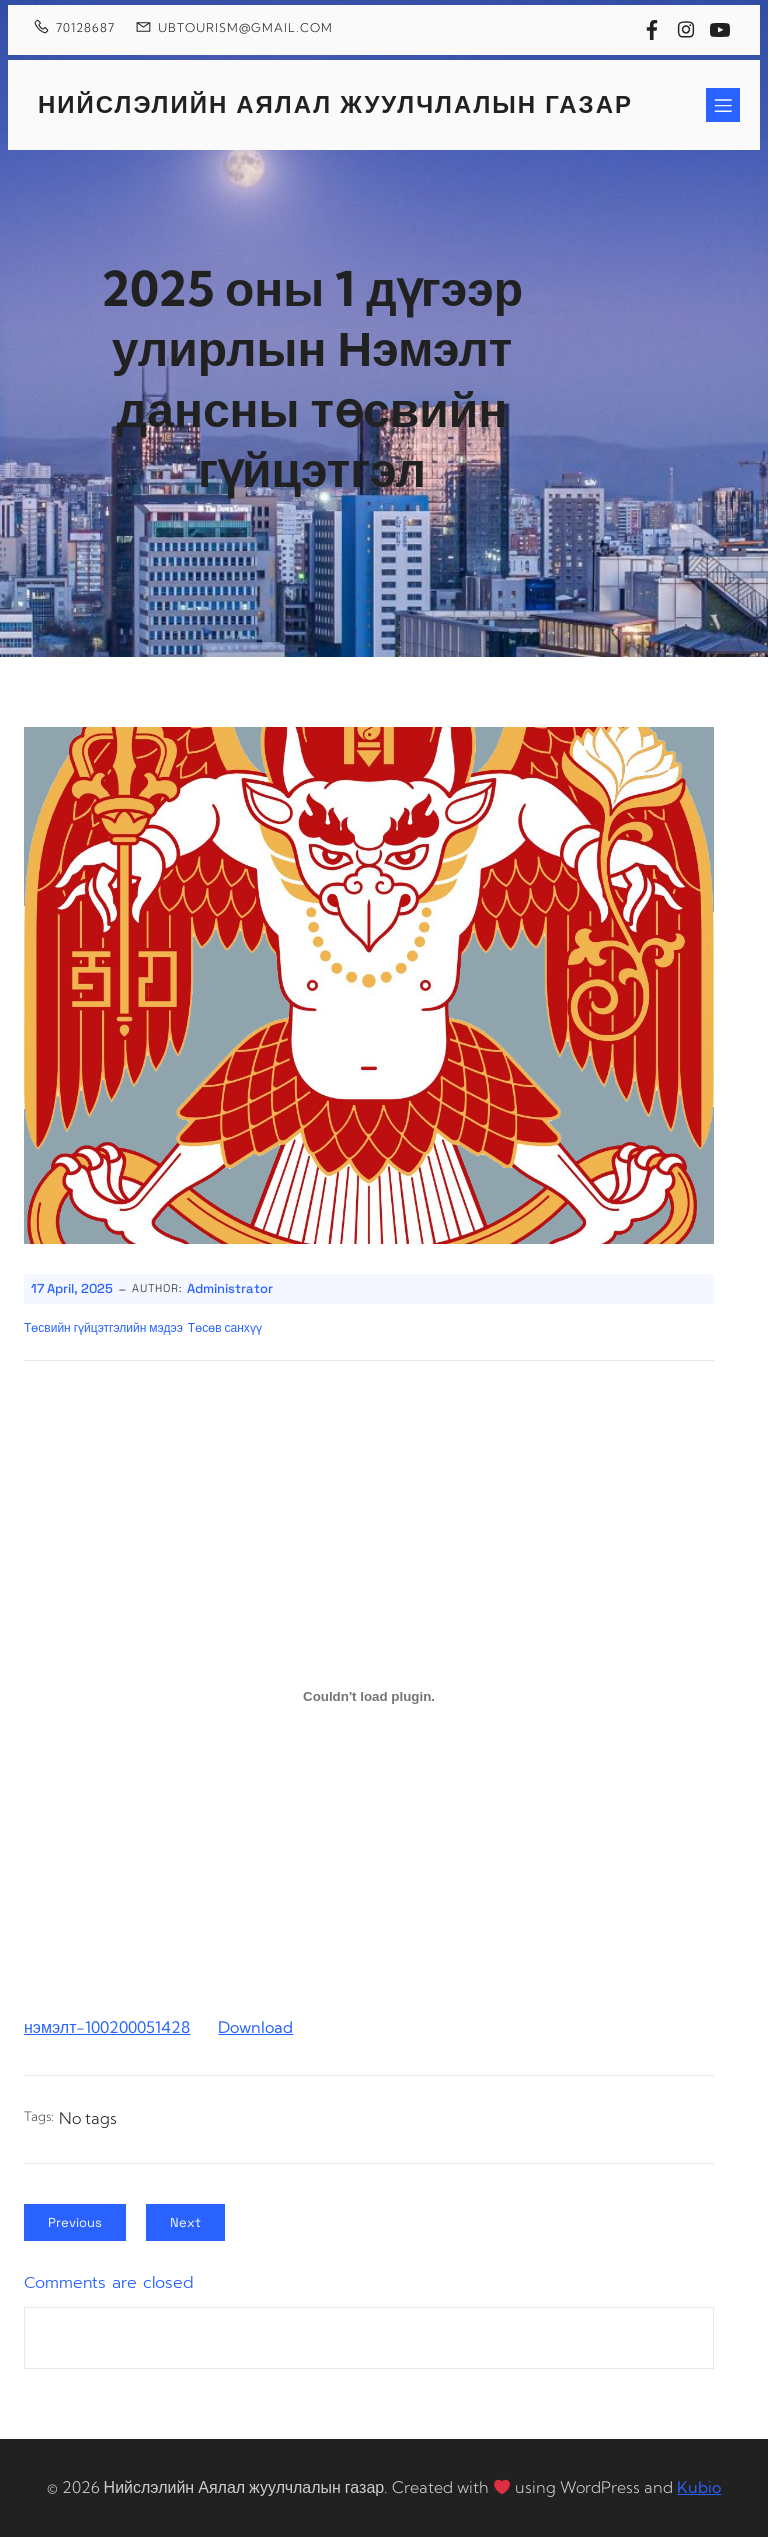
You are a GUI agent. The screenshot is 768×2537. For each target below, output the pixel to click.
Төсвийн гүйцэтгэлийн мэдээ (103, 1328)
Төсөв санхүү (225, 1328)
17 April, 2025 (72, 1288)
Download (255, 2027)
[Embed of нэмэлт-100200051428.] (369, 1697)
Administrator (230, 1288)
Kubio (699, 2487)
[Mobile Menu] (723, 105)
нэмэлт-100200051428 (107, 2027)
